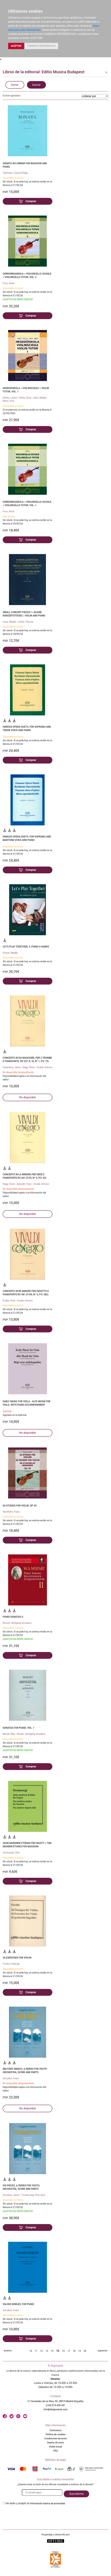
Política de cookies (55, 2434)
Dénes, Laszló (10, 397)
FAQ (55, 2450)
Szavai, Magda (10, 952)
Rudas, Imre (9, 1300)
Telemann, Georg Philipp (15, 173)
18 (74, 2351)
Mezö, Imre (8, 401)
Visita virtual (55, 2446)
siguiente (102, 2350)
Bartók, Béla (9, 1734)
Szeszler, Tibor (24, 1184)
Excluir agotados (11, 95)
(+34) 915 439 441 (55, 2405)
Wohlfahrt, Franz (11, 1511)
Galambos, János (12, 1067)
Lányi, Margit (40, 397)
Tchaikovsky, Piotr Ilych (33, 2195)
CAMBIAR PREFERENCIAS (41, 46)
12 (41, 2351)
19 (79, 2351)
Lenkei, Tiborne (25, 621)
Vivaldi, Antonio (44, 1067)
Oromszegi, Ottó (11, 1852)
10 (30, 2351)
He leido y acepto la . (36, 2503)
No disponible (27, 1097)
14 (52, 2351)
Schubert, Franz (11, 2078)
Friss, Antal (8, 283)
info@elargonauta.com (55, 2409)
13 (46, 2351)
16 (63, 2351)
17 (68, 2351)
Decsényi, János (11, 2195)
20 (85, 2351)
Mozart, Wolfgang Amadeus (17, 1623)
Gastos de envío (55, 2442)
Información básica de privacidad (47, 2503)
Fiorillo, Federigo (11, 1963)
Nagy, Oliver (29, 1067)
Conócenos (55, 2430)
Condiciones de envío (55, 2438)
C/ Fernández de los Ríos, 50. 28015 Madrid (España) (56, 2401)
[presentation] (28, 2513)
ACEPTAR (16, 46)
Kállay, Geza (25, 397)
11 (36, 2351)
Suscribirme (76, 2493)
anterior (8, 2350)
